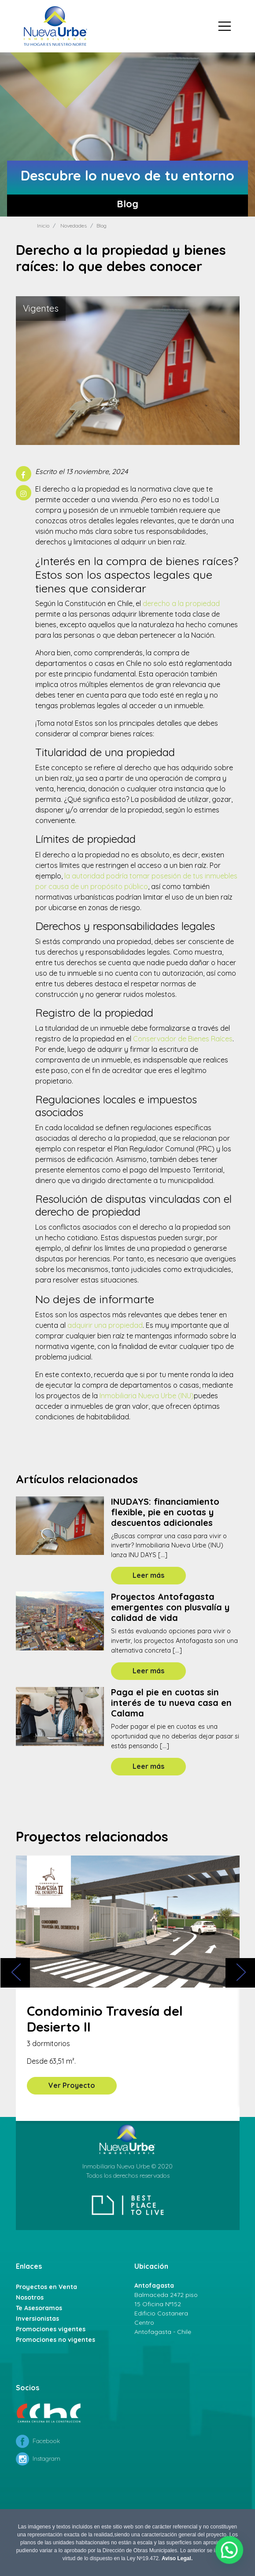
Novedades (73, 225)
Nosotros (30, 2297)
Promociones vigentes (50, 2329)
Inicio (43, 225)
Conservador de (183, 1038)
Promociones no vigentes (55, 2340)
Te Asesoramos (39, 2308)
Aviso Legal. (177, 2558)
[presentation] (15, 1973)
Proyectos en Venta (46, 2287)
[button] (230, 2553)
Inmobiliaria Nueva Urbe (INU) (147, 1395)
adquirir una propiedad (105, 1325)
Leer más (148, 1575)
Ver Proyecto (71, 2085)
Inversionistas (37, 2318)
